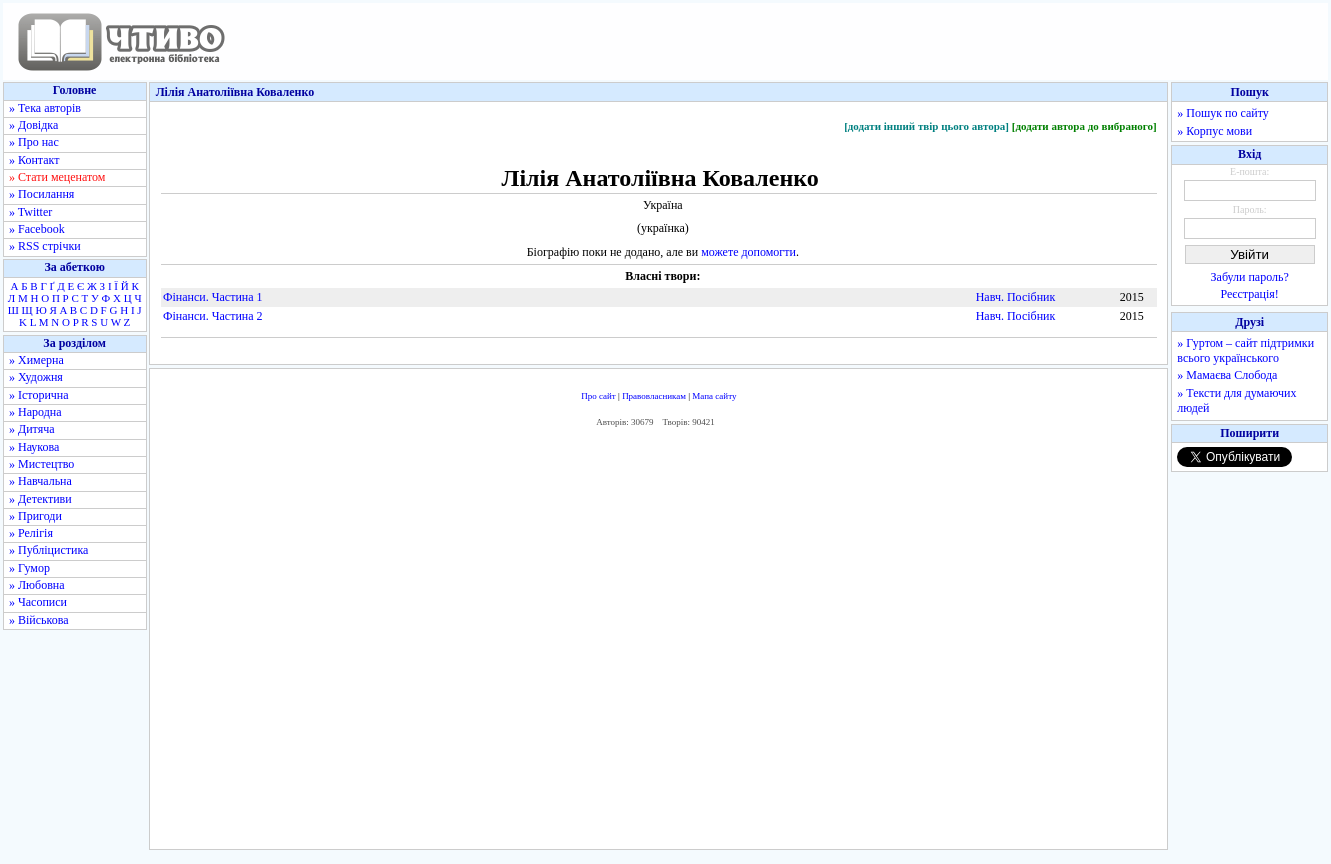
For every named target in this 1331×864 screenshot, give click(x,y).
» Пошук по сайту (1222, 113)
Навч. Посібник (1016, 297)
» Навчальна (40, 481)
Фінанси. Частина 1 (213, 297)
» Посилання (41, 194)
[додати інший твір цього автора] (926, 126)
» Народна (35, 412)
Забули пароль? (1250, 277)
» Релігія (31, 533)
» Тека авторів (45, 108)
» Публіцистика (48, 550)
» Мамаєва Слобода (1227, 375)
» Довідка (33, 125)
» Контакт (34, 160)
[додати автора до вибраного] (1084, 126)
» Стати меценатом (57, 177)
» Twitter (30, 212)
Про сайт (598, 396)
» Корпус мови (1214, 131)
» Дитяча (32, 429)
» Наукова (34, 447)
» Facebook (37, 229)
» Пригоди (35, 516)
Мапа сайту (714, 396)
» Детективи (40, 499)
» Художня (36, 377)
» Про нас (34, 142)
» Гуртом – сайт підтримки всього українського (1245, 350)
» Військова (39, 620)
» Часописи (38, 602)
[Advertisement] (659, 644)
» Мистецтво (41, 464)
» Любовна (37, 585)
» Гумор (29, 568)
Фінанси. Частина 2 (213, 316)
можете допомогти (748, 252)
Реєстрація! (1250, 294)
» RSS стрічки (45, 246)
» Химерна (36, 360)
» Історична (39, 395)
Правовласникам (654, 396)
